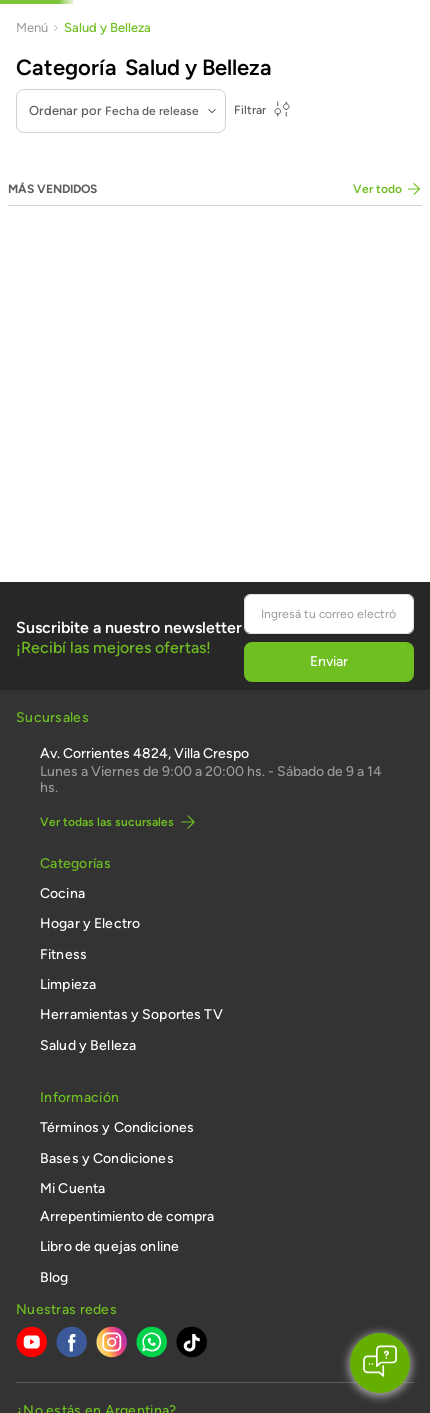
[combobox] (326, 54)
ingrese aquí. (204, 1299)
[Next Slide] (412, 21)
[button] (95, 1182)
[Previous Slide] (18, 21)
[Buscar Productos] (335, 54)
